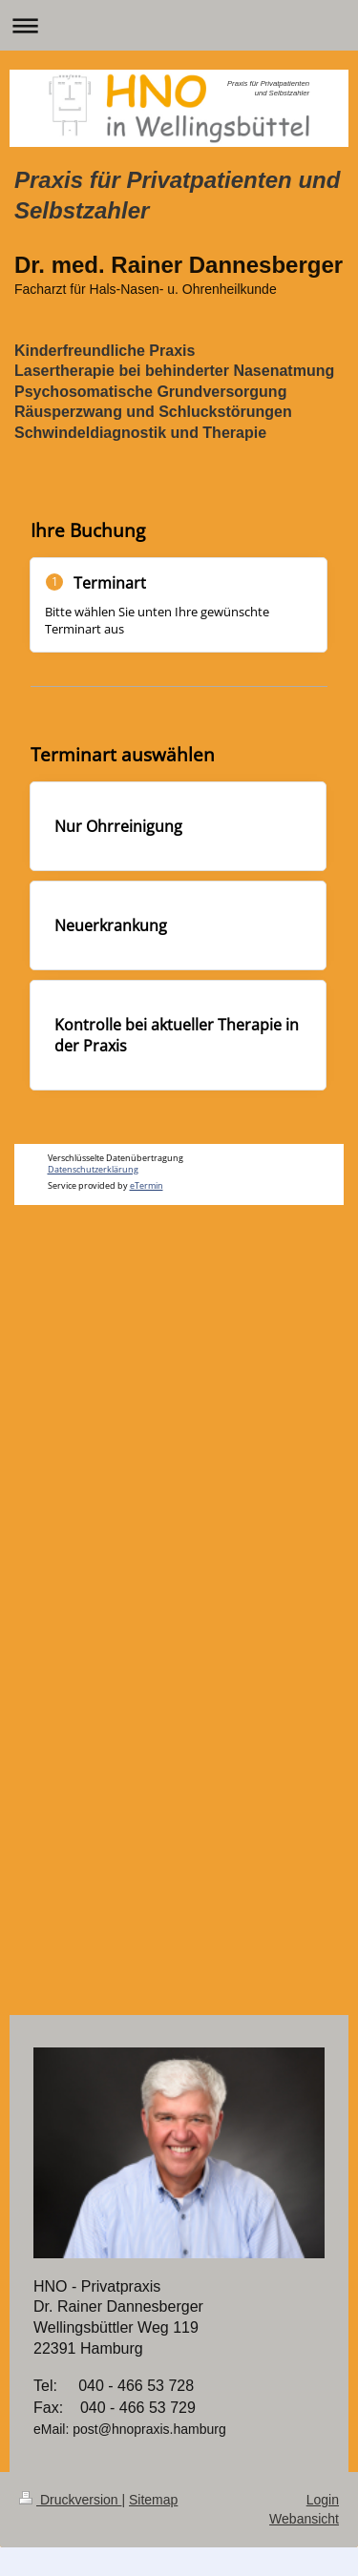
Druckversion (70, 2499)
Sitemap (153, 2499)
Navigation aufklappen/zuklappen (179, 25)
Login (322, 2499)
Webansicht (304, 2518)
